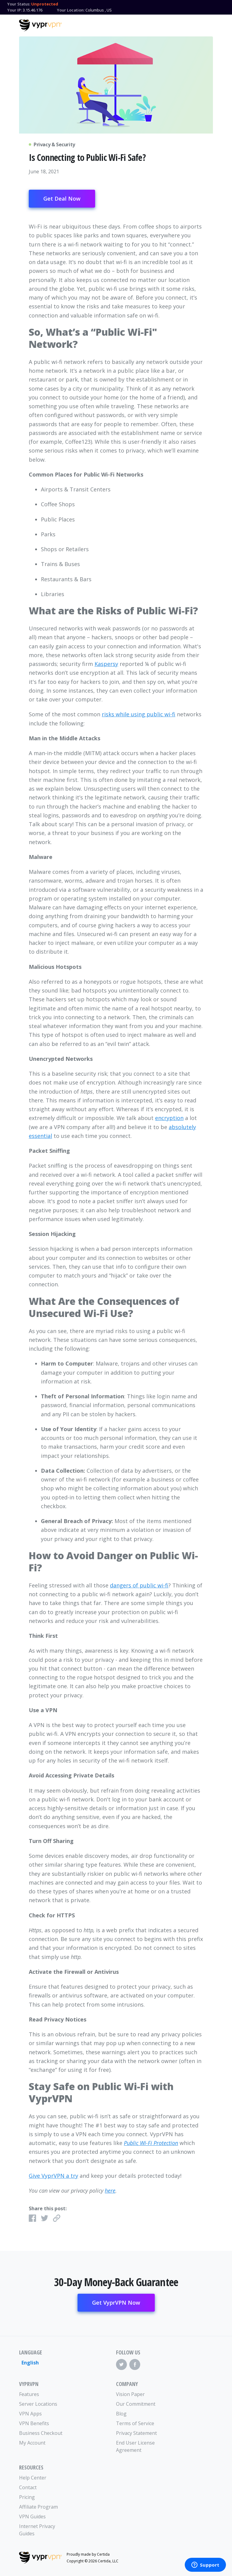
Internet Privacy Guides (37, 2530)
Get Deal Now (62, 198)
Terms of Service (135, 2423)
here (110, 2190)
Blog (121, 2413)
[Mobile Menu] (207, 24)
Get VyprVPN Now (116, 2302)
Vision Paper (130, 2394)
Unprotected (44, 4)
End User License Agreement (135, 2446)
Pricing (27, 2497)
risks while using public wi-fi (138, 714)
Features (29, 2394)
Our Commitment (135, 2404)
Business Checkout (40, 2433)
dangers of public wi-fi (139, 1585)
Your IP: (14, 10)
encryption (169, 1118)
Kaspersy (106, 663)
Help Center (32, 2477)
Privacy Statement (136, 2433)
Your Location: (71, 10)
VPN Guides (32, 2516)
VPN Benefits (34, 2423)
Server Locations (38, 2404)
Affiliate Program (38, 2506)
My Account (32, 2442)
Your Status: (18, 4)
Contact (28, 2487)
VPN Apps (30, 2413)
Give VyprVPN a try (53, 2175)
